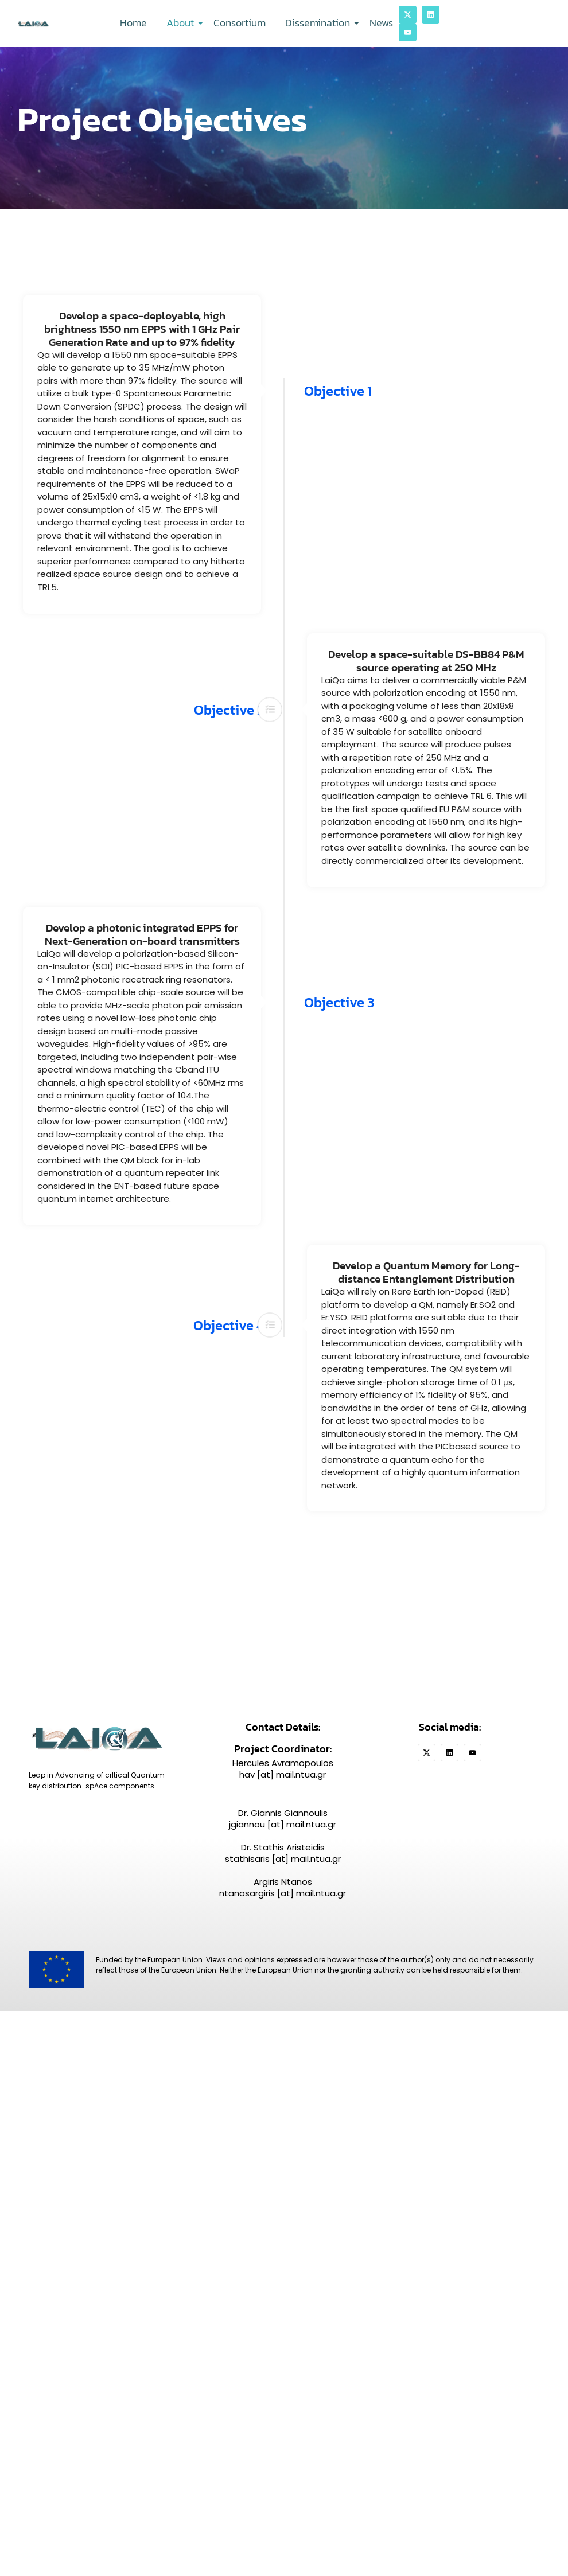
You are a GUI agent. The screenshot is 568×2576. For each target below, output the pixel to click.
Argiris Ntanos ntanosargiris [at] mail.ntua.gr (282, 1888)
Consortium (239, 23)
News (381, 23)
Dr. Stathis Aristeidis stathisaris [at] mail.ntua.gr (283, 1853)
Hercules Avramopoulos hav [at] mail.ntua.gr (282, 1769)
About (182, 23)
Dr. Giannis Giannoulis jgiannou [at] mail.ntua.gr (282, 1819)
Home (133, 23)
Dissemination (319, 23)
